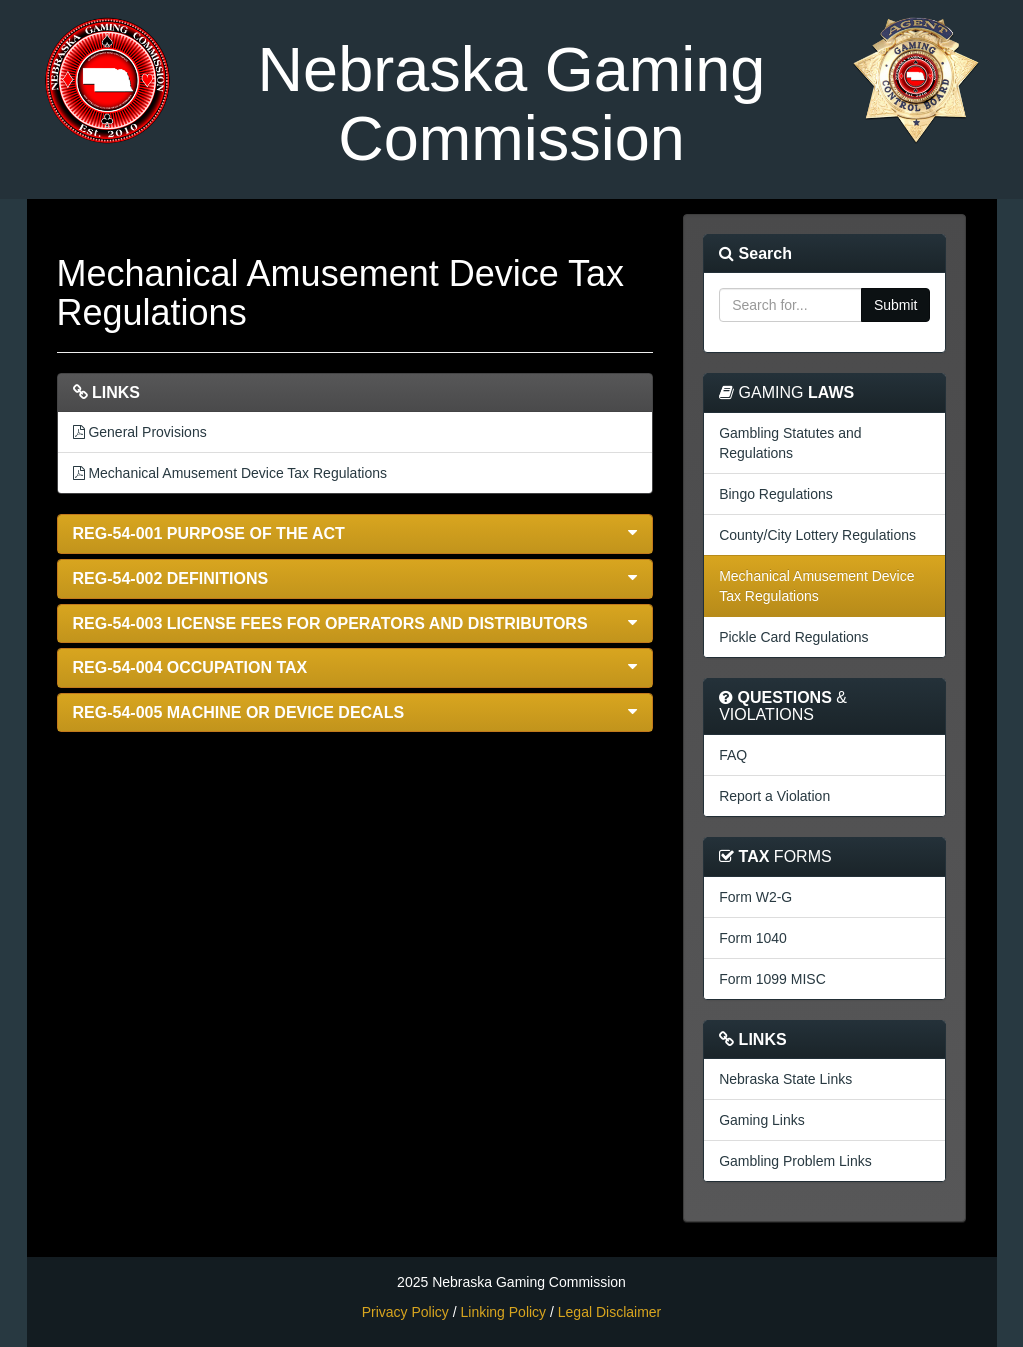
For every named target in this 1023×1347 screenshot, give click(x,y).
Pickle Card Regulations (793, 637)
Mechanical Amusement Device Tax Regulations (230, 473)
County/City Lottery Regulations (817, 535)
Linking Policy (504, 1312)
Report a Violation (774, 796)
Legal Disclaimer (609, 1312)
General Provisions (140, 432)
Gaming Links (762, 1120)
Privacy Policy (405, 1312)
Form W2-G (755, 897)
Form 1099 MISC (772, 979)
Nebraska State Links (785, 1079)
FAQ (733, 755)
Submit (896, 305)
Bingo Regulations (776, 494)
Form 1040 (753, 938)
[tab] (355, 534)
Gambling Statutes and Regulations (790, 443)
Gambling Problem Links (795, 1161)
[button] (355, 534)
